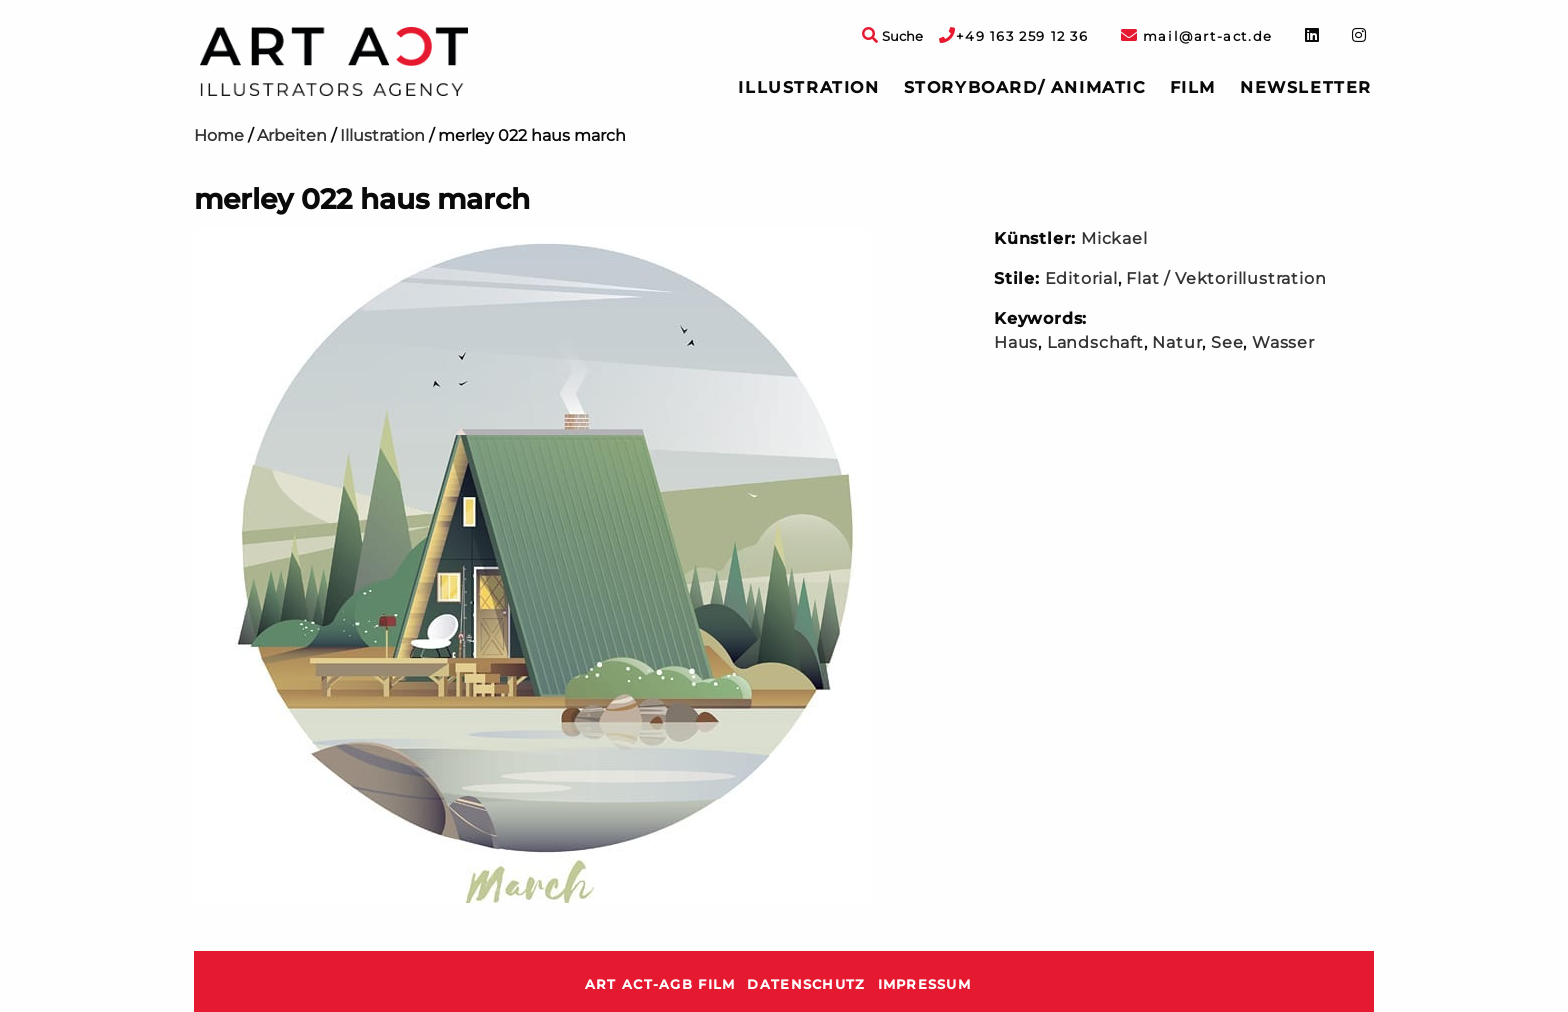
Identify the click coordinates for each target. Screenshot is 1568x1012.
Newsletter (1306, 87)
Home (219, 135)
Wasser (1283, 342)
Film (1193, 87)
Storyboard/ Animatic (1025, 87)
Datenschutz (806, 984)
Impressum (925, 984)
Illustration (808, 87)
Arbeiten (292, 135)
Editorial (1081, 278)
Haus (1016, 342)
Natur (1177, 342)
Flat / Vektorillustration (1226, 278)
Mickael (1114, 238)
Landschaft (1095, 342)
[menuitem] (808, 88)
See (1227, 342)
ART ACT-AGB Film (660, 984)
